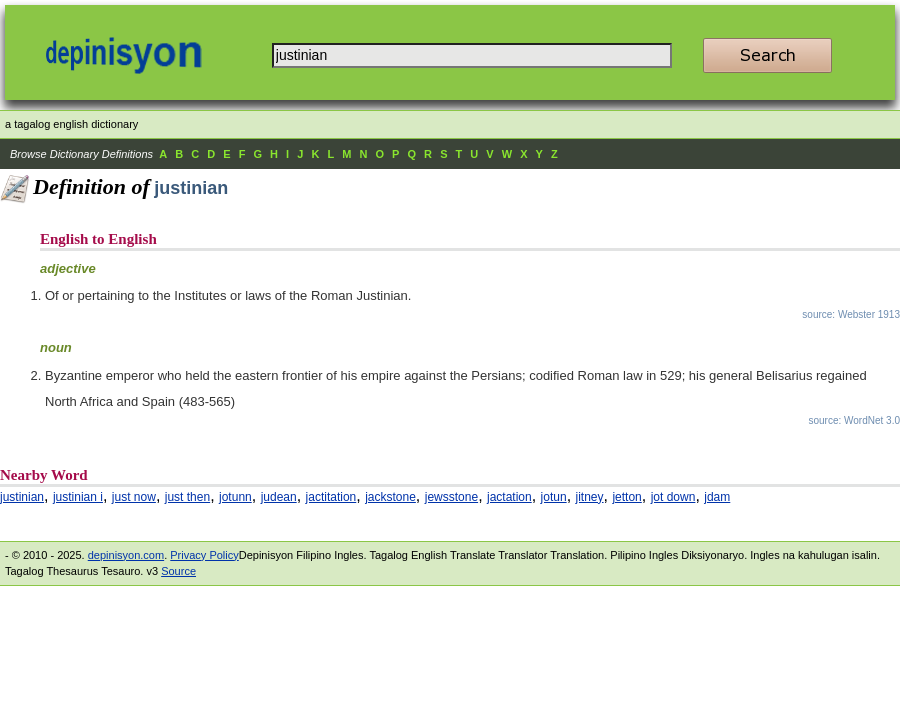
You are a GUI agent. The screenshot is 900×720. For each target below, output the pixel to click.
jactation (509, 497)
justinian (22, 497)
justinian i (78, 497)
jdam (717, 497)
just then (187, 497)
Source (178, 571)
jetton (626, 497)
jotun (554, 497)
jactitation (331, 497)
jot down (673, 497)
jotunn (235, 497)
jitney (590, 497)
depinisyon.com (126, 555)
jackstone (390, 497)
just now (134, 497)
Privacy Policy (204, 555)
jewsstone (451, 497)
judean (279, 497)
